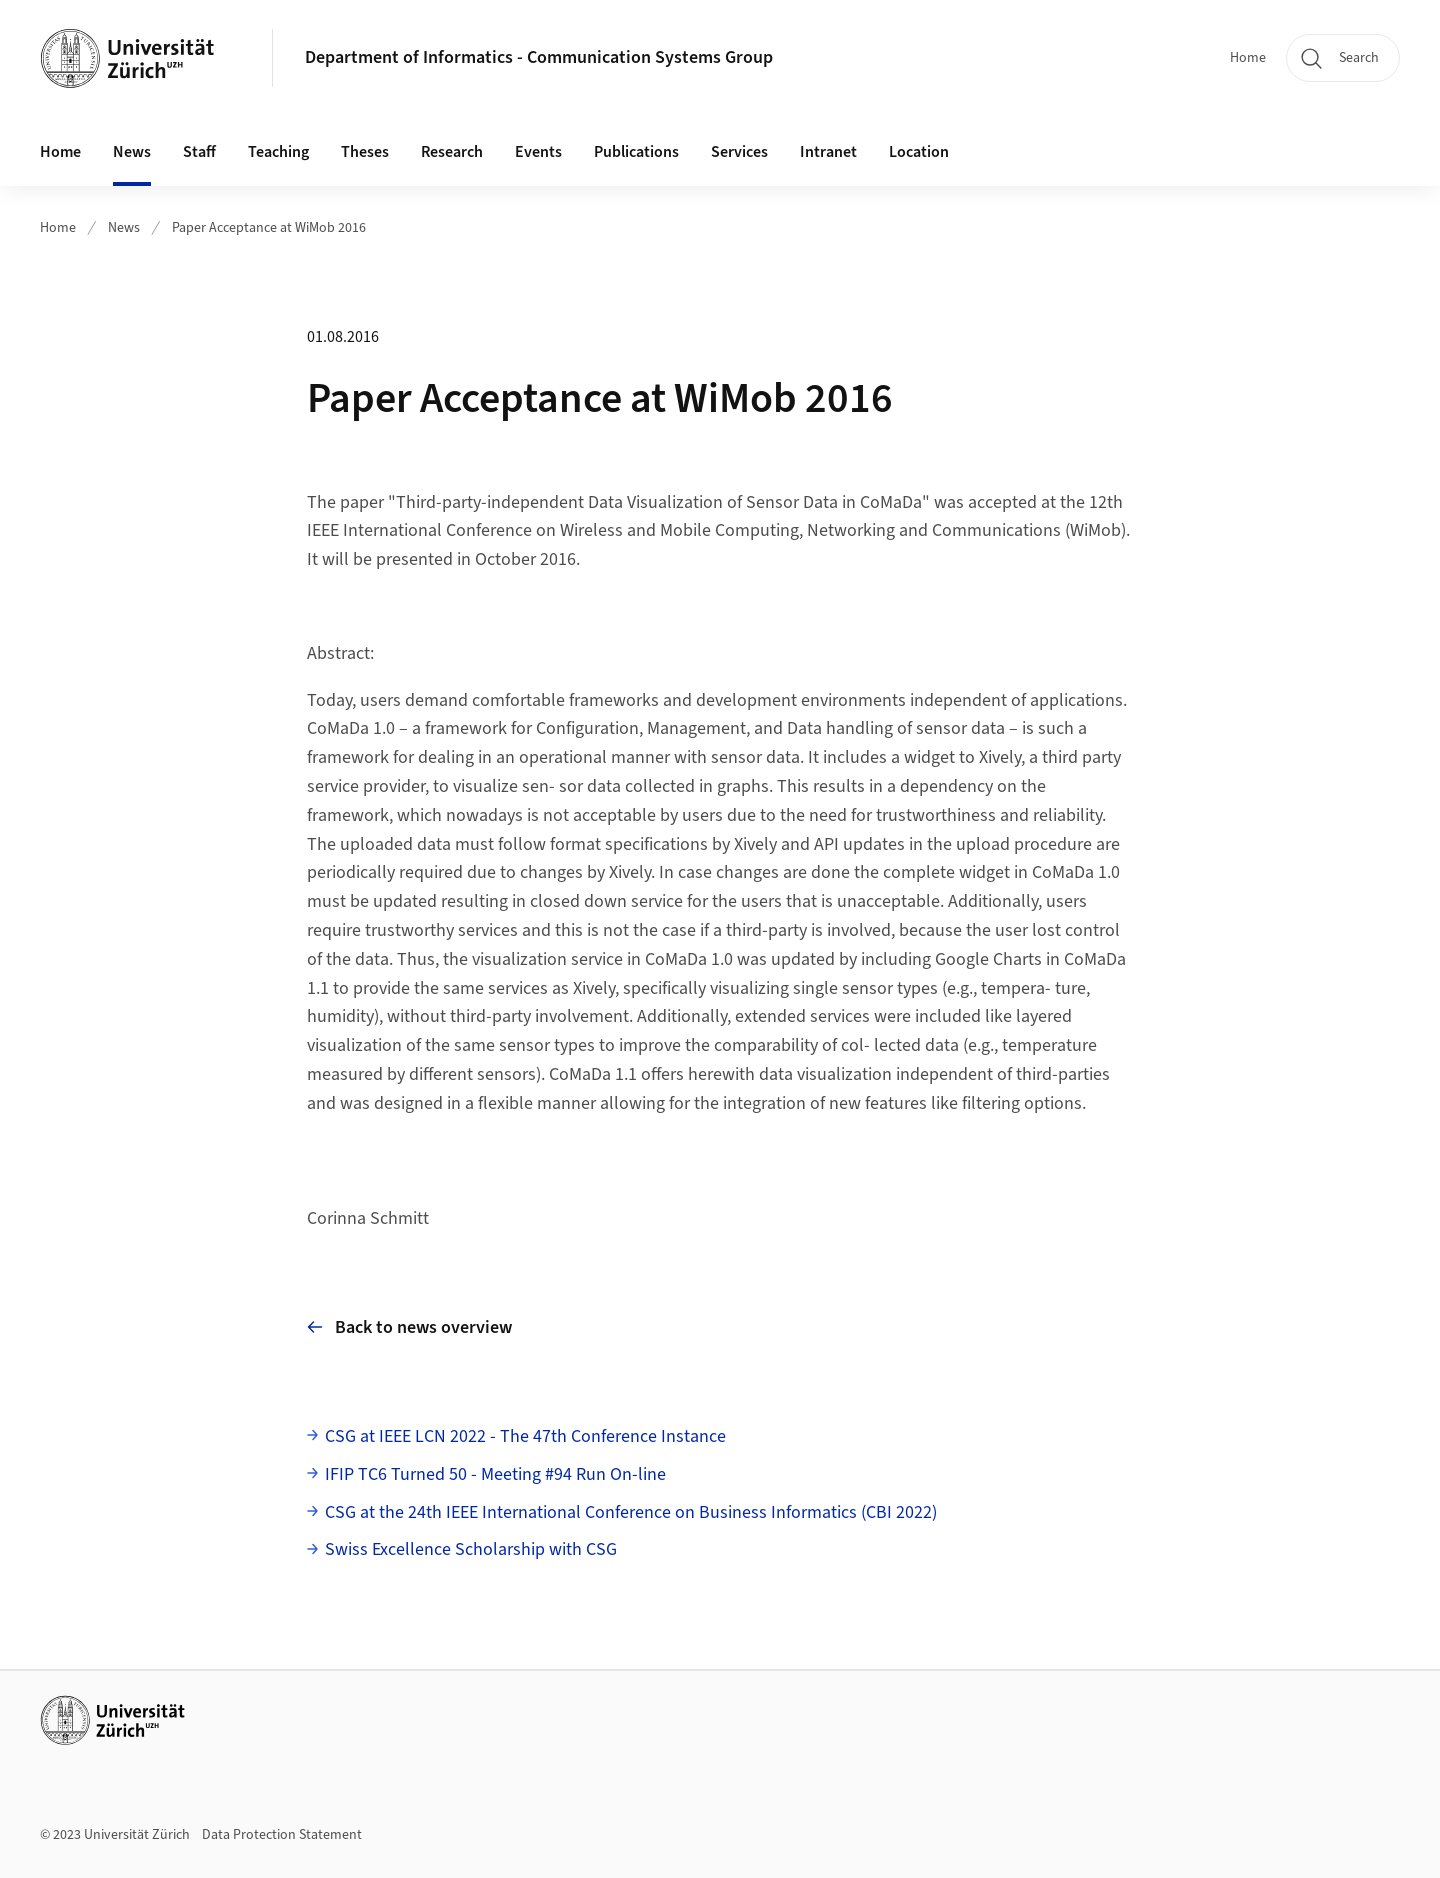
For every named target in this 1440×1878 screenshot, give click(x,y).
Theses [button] (365, 152)
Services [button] (739, 152)
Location (919, 152)
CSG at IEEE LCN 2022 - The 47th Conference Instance (525, 1436)
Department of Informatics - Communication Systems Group (539, 57)
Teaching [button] (278, 152)
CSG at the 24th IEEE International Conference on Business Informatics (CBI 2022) (631, 1512)
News (132, 152)
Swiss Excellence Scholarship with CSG (471, 1549)
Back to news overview (409, 1327)
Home (1248, 58)
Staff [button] (199, 152)
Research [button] (452, 152)
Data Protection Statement (282, 1835)
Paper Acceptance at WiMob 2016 (269, 228)
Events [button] (538, 152)
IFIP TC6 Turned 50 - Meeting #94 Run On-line (495, 1474)
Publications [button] (636, 152)
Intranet (828, 152)
